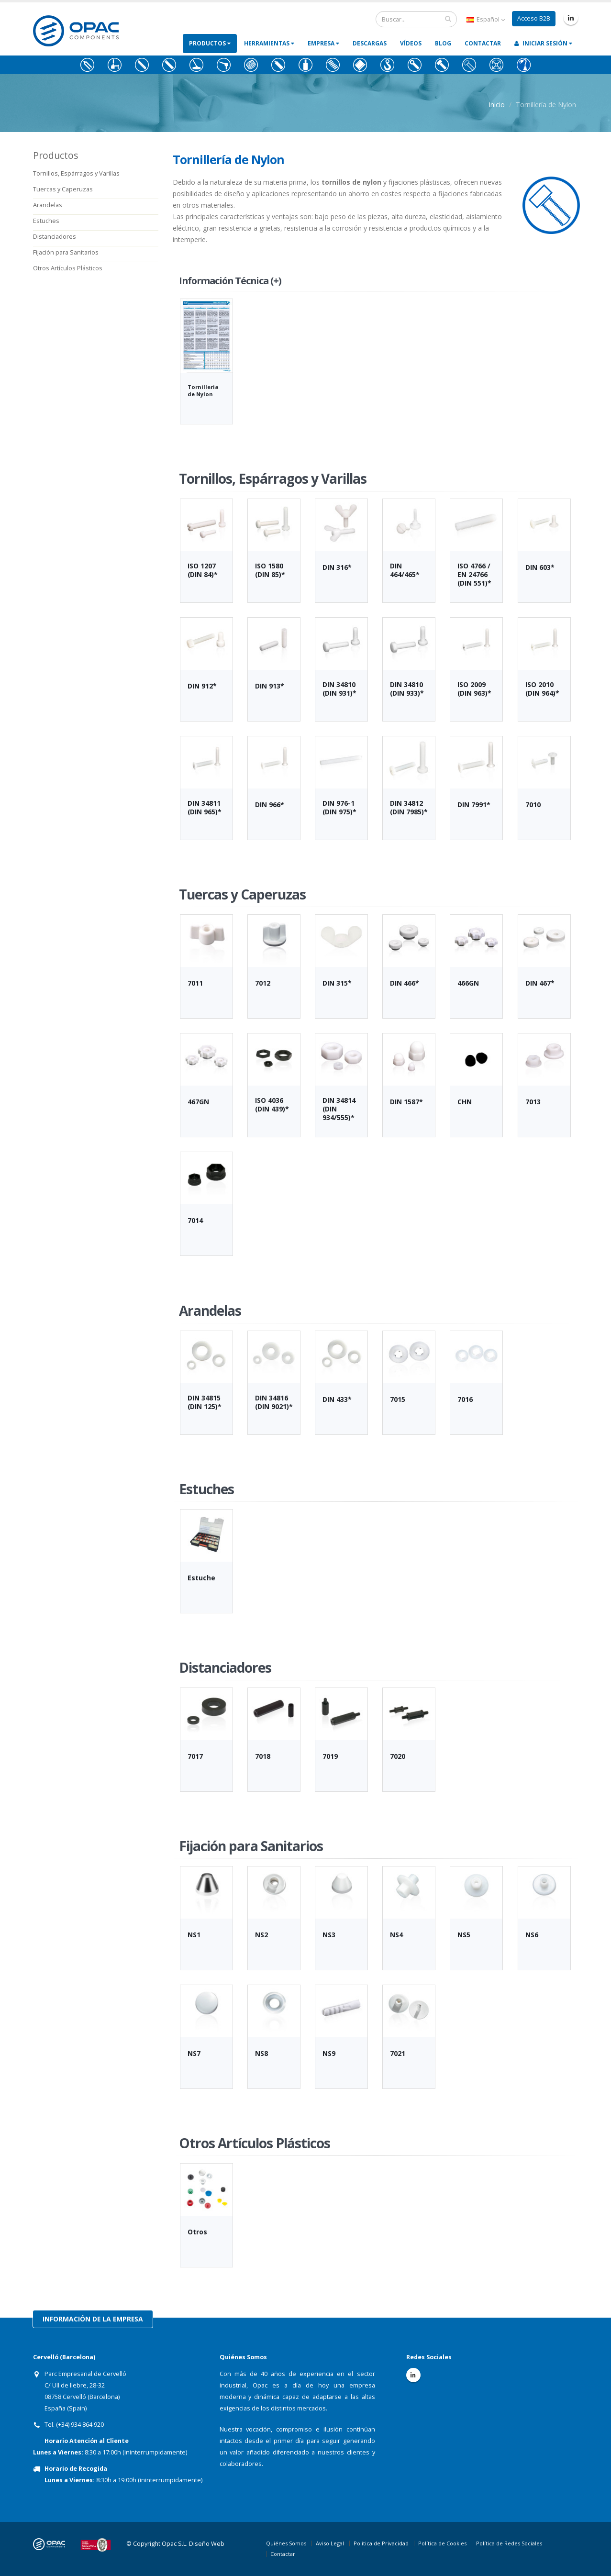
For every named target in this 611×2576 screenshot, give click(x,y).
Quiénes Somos (286, 2543)
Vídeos (411, 43)
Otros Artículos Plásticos (67, 268)
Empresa (323, 43)
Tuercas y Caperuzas (63, 189)
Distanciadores (54, 237)
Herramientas (269, 43)
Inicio (497, 104)
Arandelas (47, 205)
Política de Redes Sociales (509, 2543)
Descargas (370, 43)
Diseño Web (206, 2544)
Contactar (483, 43)
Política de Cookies (442, 2543)
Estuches (46, 221)
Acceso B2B (533, 18)
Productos (210, 43)
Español (486, 19)
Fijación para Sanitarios (66, 252)
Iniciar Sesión (543, 43)
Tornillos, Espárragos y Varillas (76, 173)
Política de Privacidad (381, 2543)
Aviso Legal (330, 2543)
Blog (443, 43)
